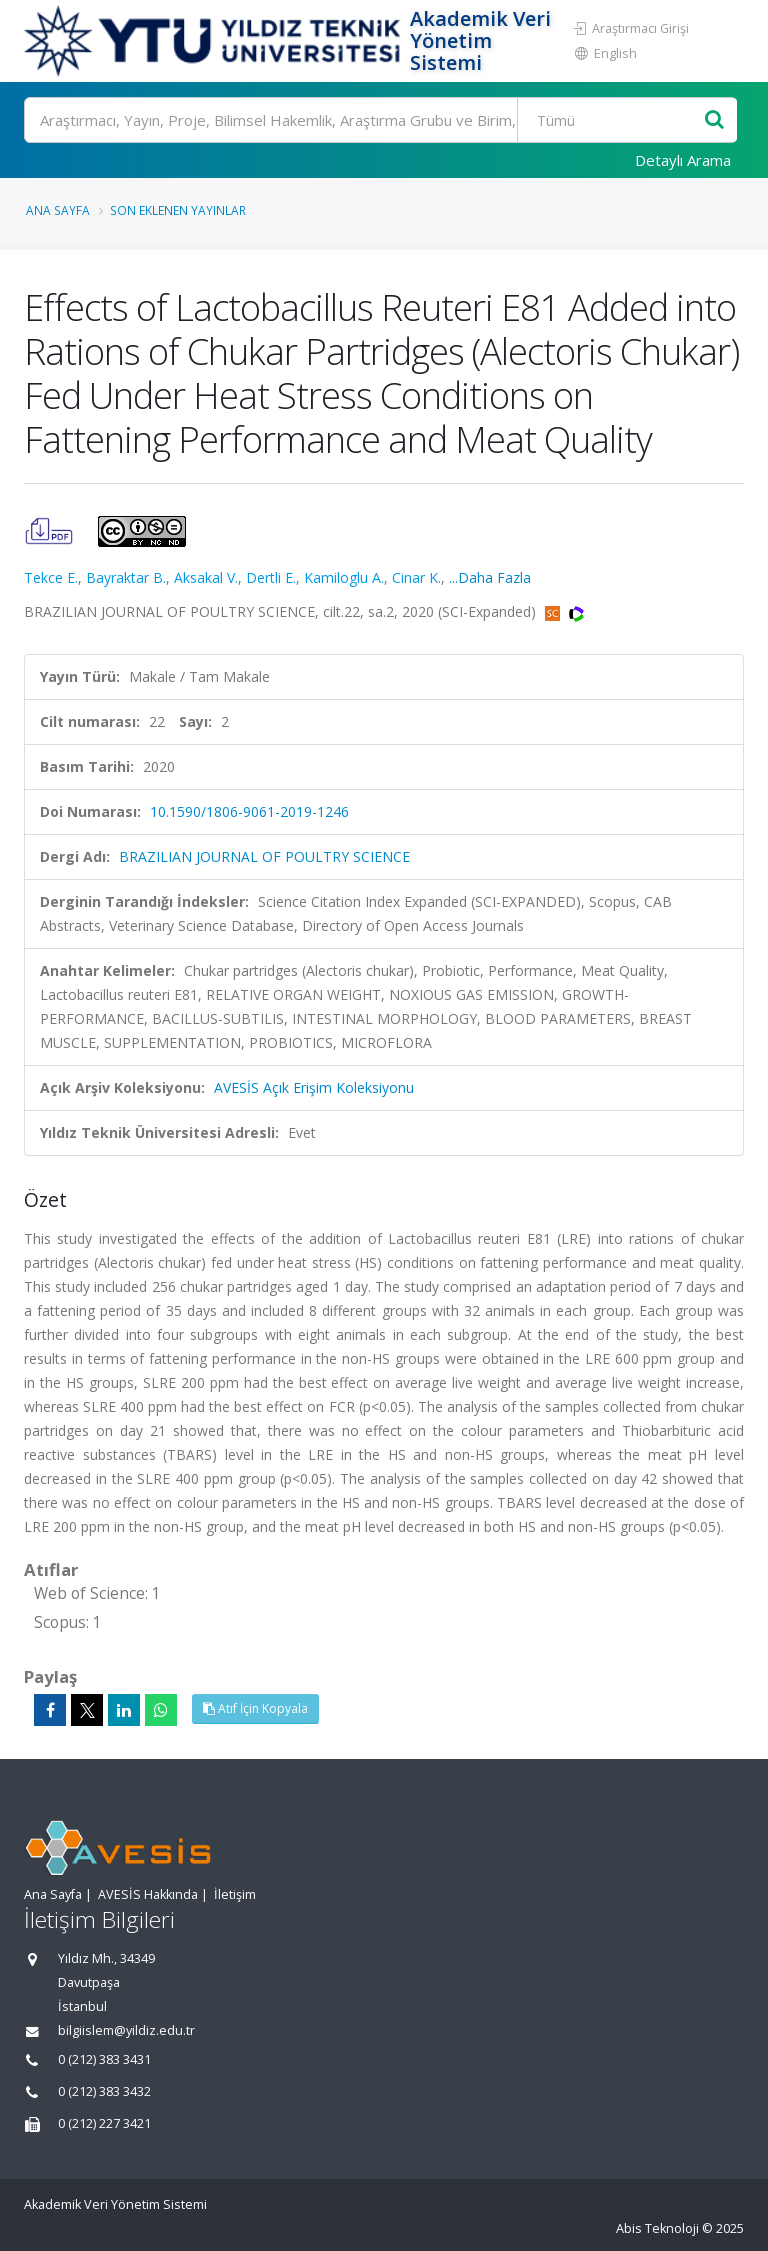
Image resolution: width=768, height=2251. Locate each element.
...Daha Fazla (490, 577)
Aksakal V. (206, 577)
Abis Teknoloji (657, 2228)
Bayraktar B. (126, 577)
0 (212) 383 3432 (104, 2091)
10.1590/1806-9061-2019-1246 (249, 811)
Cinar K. (416, 577)
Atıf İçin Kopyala (255, 1708)
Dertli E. (271, 577)
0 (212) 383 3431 (104, 2059)
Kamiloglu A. (344, 577)
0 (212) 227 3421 (104, 2123)
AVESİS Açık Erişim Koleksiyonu (314, 1087)
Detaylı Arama (683, 160)
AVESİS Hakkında (148, 1894)
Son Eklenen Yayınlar (178, 210)
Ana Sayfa (58, 210)
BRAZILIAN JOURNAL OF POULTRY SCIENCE (264, 856)
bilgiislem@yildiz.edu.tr (126, 2030)
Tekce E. (51, 577)
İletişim (235, 1894)
